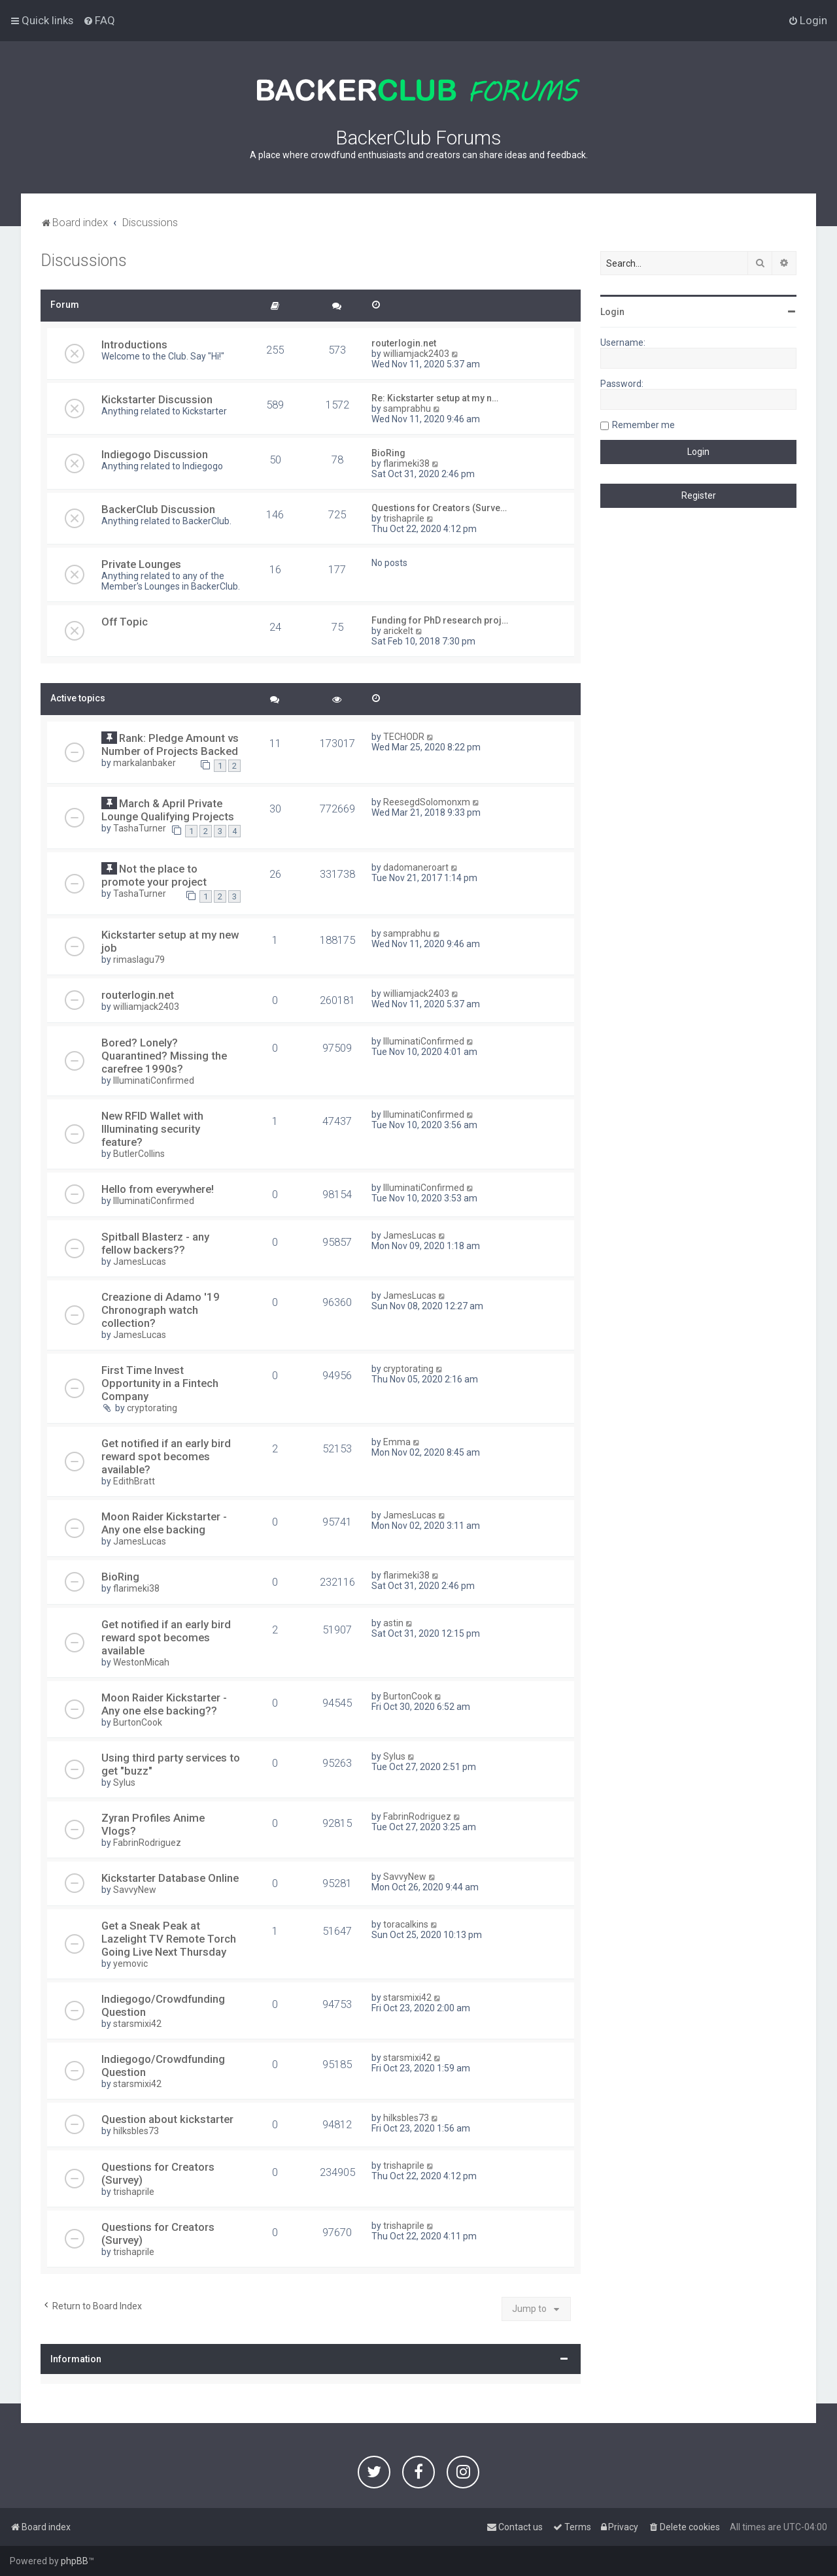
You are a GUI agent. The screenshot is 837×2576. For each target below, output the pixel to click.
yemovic (130, 1963)
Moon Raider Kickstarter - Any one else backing (164, 1523)
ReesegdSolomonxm (426, 802)
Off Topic (124, 621)
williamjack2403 (416, 353)
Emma (397, 1442)
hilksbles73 (136, 2131)
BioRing (388, 453)
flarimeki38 (406, 463)
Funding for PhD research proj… (439, 620)
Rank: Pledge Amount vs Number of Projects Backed (170, 744)
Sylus (124, 1782)
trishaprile (403, 518)
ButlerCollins (139, 1153)
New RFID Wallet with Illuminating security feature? (152, 1128)
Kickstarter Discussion (157, 399)
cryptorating (152, 1408)
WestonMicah (141, 1662)
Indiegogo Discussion (154, 454)
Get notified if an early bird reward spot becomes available (166, 1637)
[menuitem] (99, 20)
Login (612, 312)
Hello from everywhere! (157, 1189)
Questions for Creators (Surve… (439, 508)
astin (393, 1623)
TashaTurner (139, 828)
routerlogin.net (403, 343)
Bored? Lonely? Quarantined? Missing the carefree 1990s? (164, 1055)
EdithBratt (134, 1481)
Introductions (134, 344)
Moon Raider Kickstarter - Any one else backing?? (164, 1704)
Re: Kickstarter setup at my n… (434, 398)
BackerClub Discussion (158, 509)
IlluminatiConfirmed (153, 1080)
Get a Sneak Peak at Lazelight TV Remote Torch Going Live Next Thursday (168, 1938)
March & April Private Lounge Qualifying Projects (167, 810)
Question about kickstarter (167, 2119)
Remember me (643, 425)
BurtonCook (137, 1722)
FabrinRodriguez (147, 1842)
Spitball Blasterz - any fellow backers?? (155, 1243)
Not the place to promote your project (154, 875)
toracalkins (405, 1924)
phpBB (74, 2561)
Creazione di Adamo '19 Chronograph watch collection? (160, 1310)
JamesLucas (139, 1261)
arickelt (398, 631)
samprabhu (407, 408)
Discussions (84, 260)
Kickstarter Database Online (170, 1877)
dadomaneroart (416, 867)
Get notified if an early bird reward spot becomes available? (166, 1456)
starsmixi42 (137, 2023)
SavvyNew (134, 1889)
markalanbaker (144, 763)
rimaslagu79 (139, 959)
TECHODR (403, 736)
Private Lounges (141, 564)
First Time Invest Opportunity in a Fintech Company (159, 1383)
